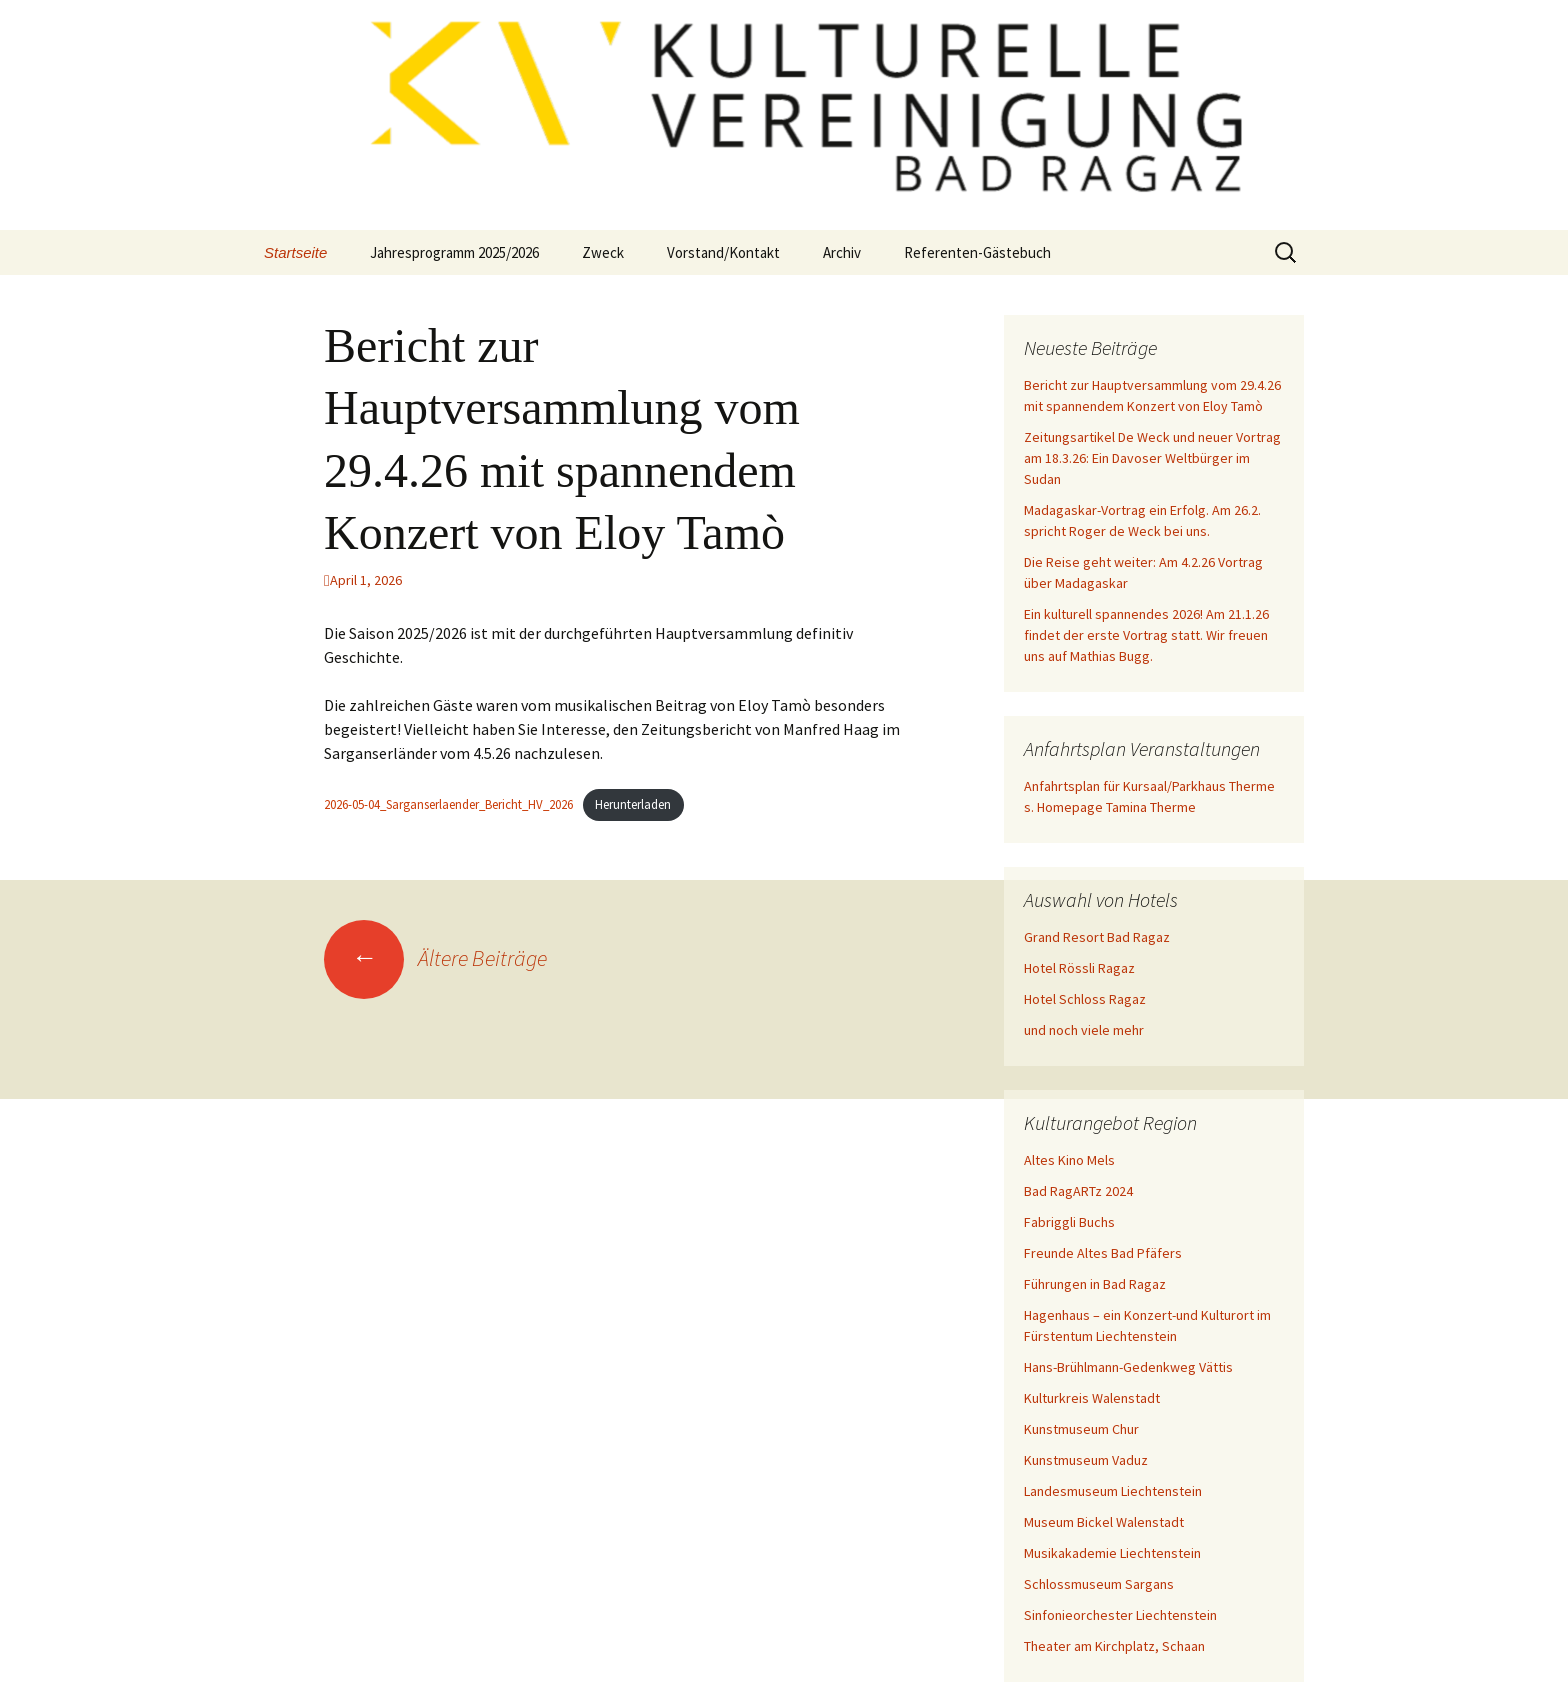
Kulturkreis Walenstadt (1092, 1398)
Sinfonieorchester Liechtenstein (1120, 1615)
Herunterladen (633, 804)
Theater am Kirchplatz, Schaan (1114, 1646)
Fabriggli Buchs (1069, 1222)
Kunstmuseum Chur (1081, 1429)
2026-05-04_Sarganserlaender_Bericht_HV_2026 (448, 804)
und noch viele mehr (1084, 1030)
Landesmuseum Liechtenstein (1113, 1491)
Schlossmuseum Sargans (1099, 1584)
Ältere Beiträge (435, 958)
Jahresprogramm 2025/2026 (454, 252)
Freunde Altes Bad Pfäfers (1103, 1253)
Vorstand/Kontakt (723, 252)
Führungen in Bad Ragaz (1095, 1284)
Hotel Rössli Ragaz (1079, 968)
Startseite (295, 252)
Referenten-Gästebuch (977, 252)
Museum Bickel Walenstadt (1104, 1522)
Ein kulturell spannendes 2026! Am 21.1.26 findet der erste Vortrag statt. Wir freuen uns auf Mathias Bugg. (1146, 635)
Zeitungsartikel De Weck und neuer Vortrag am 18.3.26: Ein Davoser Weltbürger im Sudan (1152, 458)
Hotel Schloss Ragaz (1085, 999)
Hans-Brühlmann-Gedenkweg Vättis (1128, 1367)
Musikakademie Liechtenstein (1112, 1553)
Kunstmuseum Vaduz (1086, 1460)
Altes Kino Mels (1069, 1160)
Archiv (842, 252)
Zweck (603, 252)
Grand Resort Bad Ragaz (1097, 937)
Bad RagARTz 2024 (1078, 1191)
